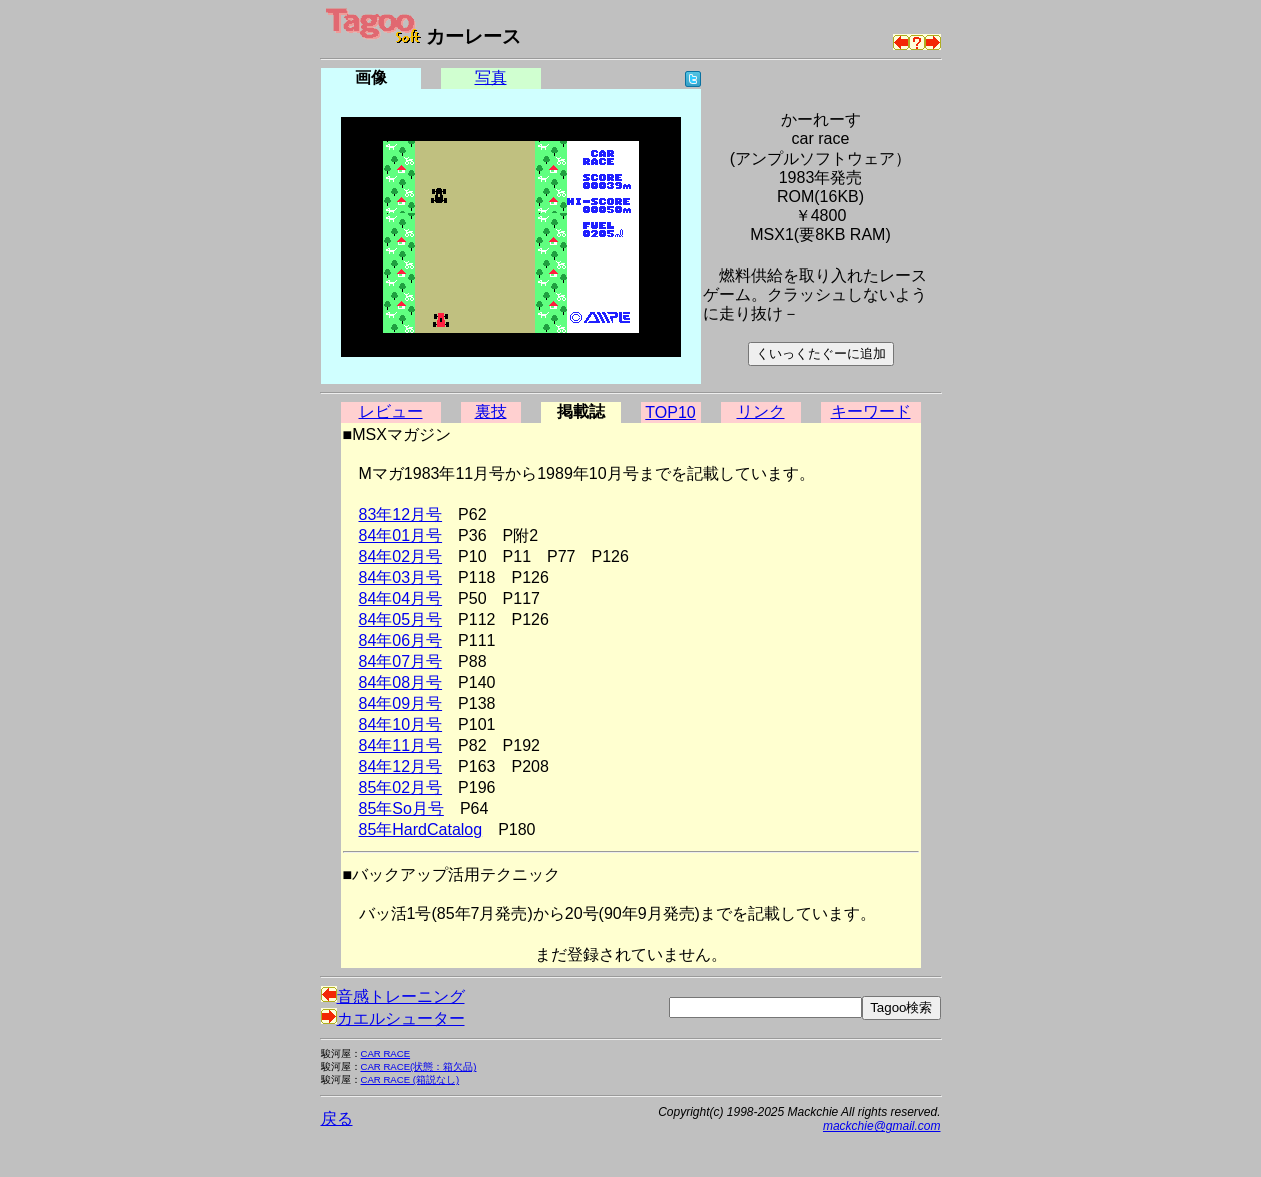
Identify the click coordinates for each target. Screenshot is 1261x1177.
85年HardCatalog (421, 829)
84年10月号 (401, 724)
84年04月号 (401, 598)
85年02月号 (401, 787)
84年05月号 (401, 619)
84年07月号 (401, 661)
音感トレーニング (393, 996)
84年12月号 (401, 766)
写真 (491, 77)
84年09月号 (401, 703)
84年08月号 (401, 682)
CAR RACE (386, 1053)
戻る (337, 1118)
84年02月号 (401, 556)
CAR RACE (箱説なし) (410, 1079)
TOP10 (670, 412)
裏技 (491, 411)
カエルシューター (393, 1018)
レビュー (391, 411)
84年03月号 (401, 577)
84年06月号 (401, 640)
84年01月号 (401, 535)
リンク (761, 411)
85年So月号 (401, 808)
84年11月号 (401, 745)
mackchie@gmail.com (882, 1126)
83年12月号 (401, 514)
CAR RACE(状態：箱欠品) (419, 1066)
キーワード (871, 411)
